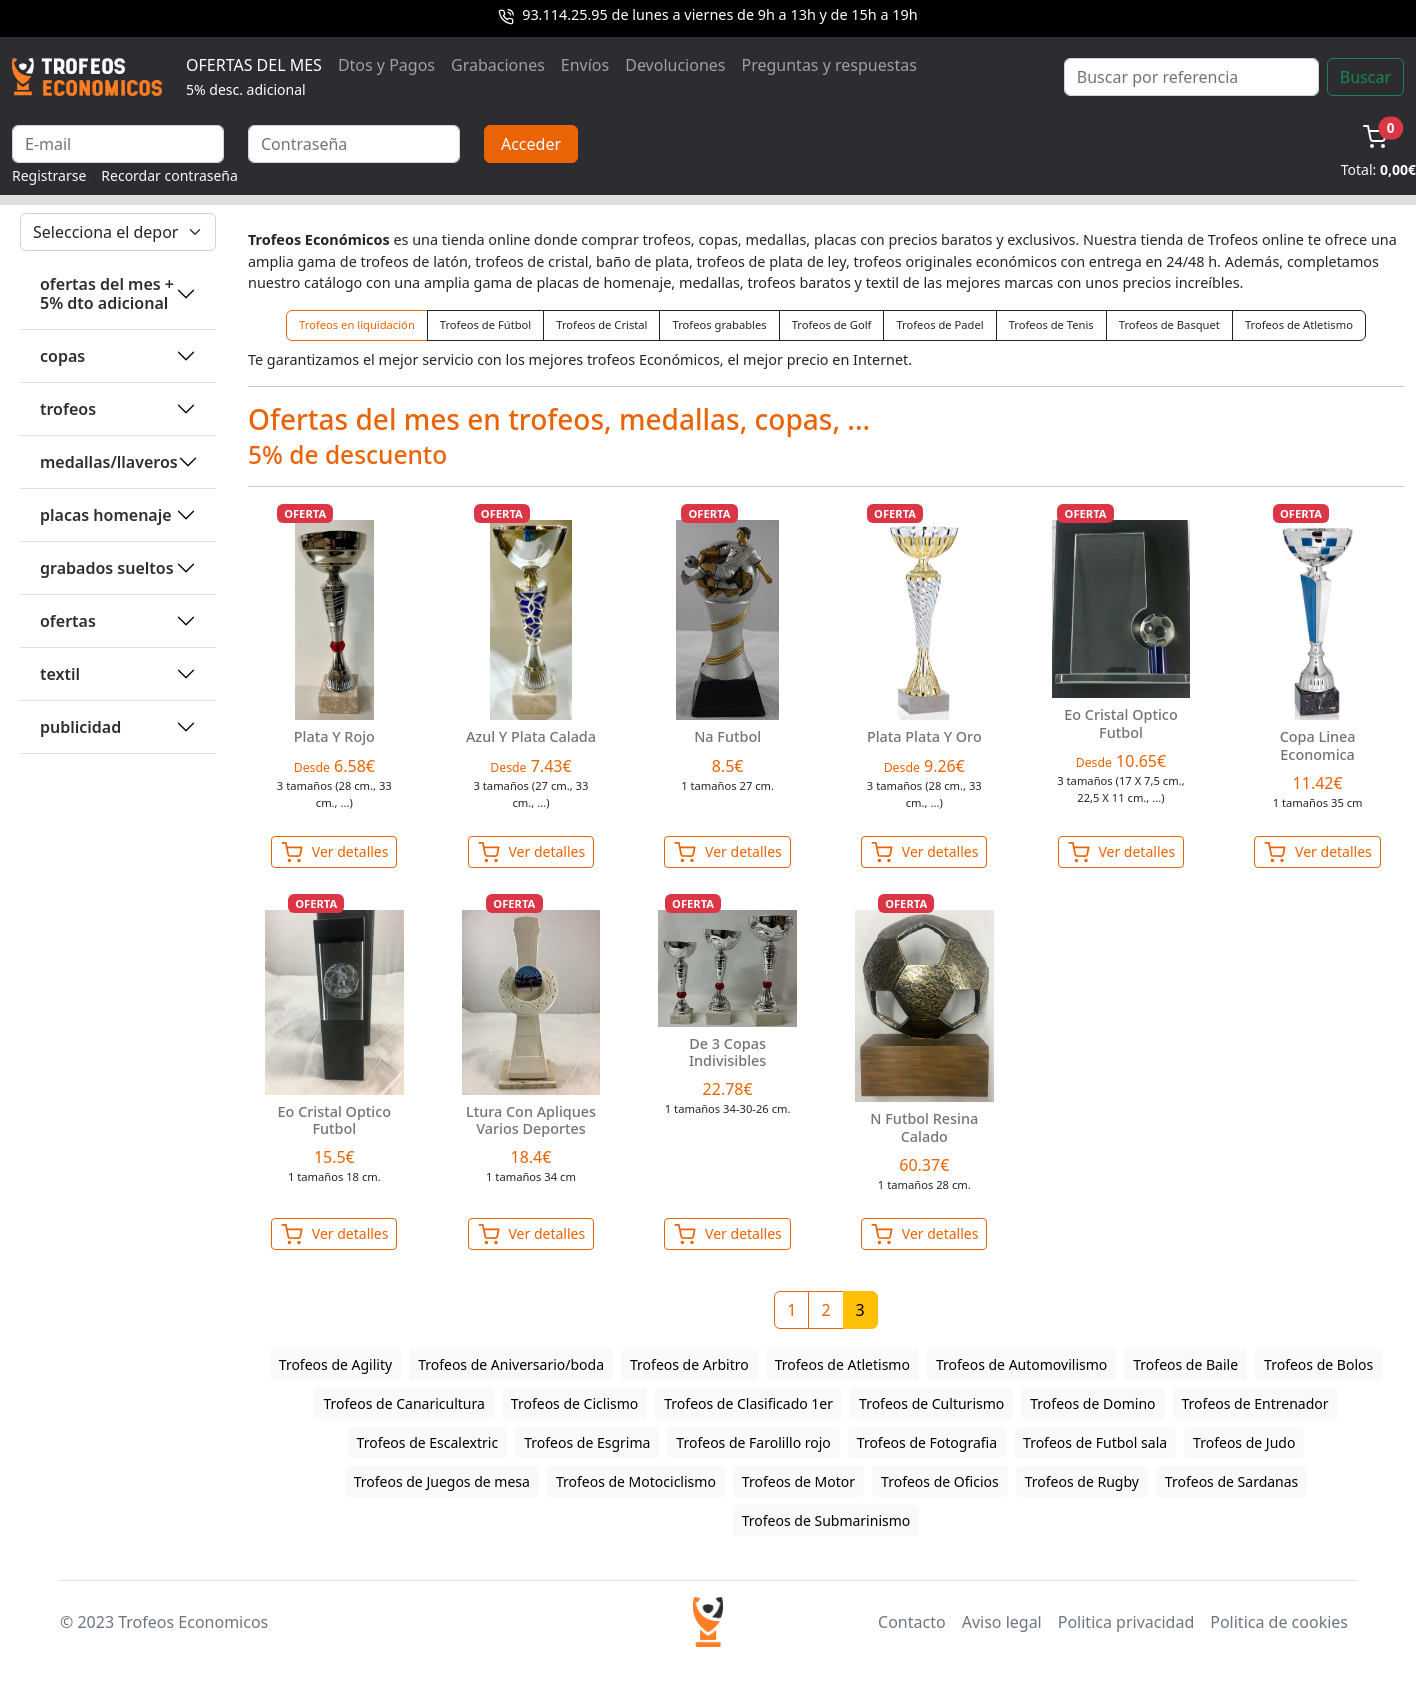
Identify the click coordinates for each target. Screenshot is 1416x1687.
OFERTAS (68, 621)
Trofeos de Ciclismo (574, 1403)
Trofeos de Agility (335, 1364)
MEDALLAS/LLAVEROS (109, 462)
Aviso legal (1002, 1622)
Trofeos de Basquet (1169, 324)
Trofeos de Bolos (1318, 1364)
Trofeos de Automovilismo (1021, 1364)
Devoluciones (675, 65)
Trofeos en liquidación (357, 324)
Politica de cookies (1279, 1622)
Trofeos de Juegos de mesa (442, 1481)
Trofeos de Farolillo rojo (753, 1442)
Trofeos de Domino (1092, 1403)
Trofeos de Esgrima (587, 1442)
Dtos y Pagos (386, 65)
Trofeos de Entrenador (1255, 1403)
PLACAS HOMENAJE (106, 515)
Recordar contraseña (169, 175)
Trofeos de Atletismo (1299, 324)
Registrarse (49, 175)
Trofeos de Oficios (940, 1481)
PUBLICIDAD (80, 727)
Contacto (912, 1622)
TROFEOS (68, 409)
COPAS (62, 356)
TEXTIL (60, 674)
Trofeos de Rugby (1082, 1481)
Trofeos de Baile (1185, 1364)
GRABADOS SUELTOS (107, 568)
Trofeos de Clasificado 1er (748, 1403)
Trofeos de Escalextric (428, 1442)
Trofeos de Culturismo (931, 1403)
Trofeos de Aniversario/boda (511, 1364)
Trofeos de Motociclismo (636, 1481)
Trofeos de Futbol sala (1095, 1442)
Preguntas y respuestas (829, 65)
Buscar (1365, 77)
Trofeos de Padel (939, 324)
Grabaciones (498, 65)
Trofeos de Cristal (601, 324)
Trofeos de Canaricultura (403, 1403)
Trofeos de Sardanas (1231, 1481)
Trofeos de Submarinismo (826, 1520)
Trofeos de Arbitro (689, 1364)
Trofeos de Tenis (1051, 324)
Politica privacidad (1126, 1622)
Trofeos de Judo (1244, 1442)
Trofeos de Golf (832, 324)
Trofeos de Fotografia (927, 1442)
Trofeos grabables (719, 324)
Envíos (585, 65)
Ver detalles (334, 852)
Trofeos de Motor (798, 1481)
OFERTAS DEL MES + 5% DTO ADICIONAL (107, 293)
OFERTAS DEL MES (254, 76)
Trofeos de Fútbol (485, 324)
